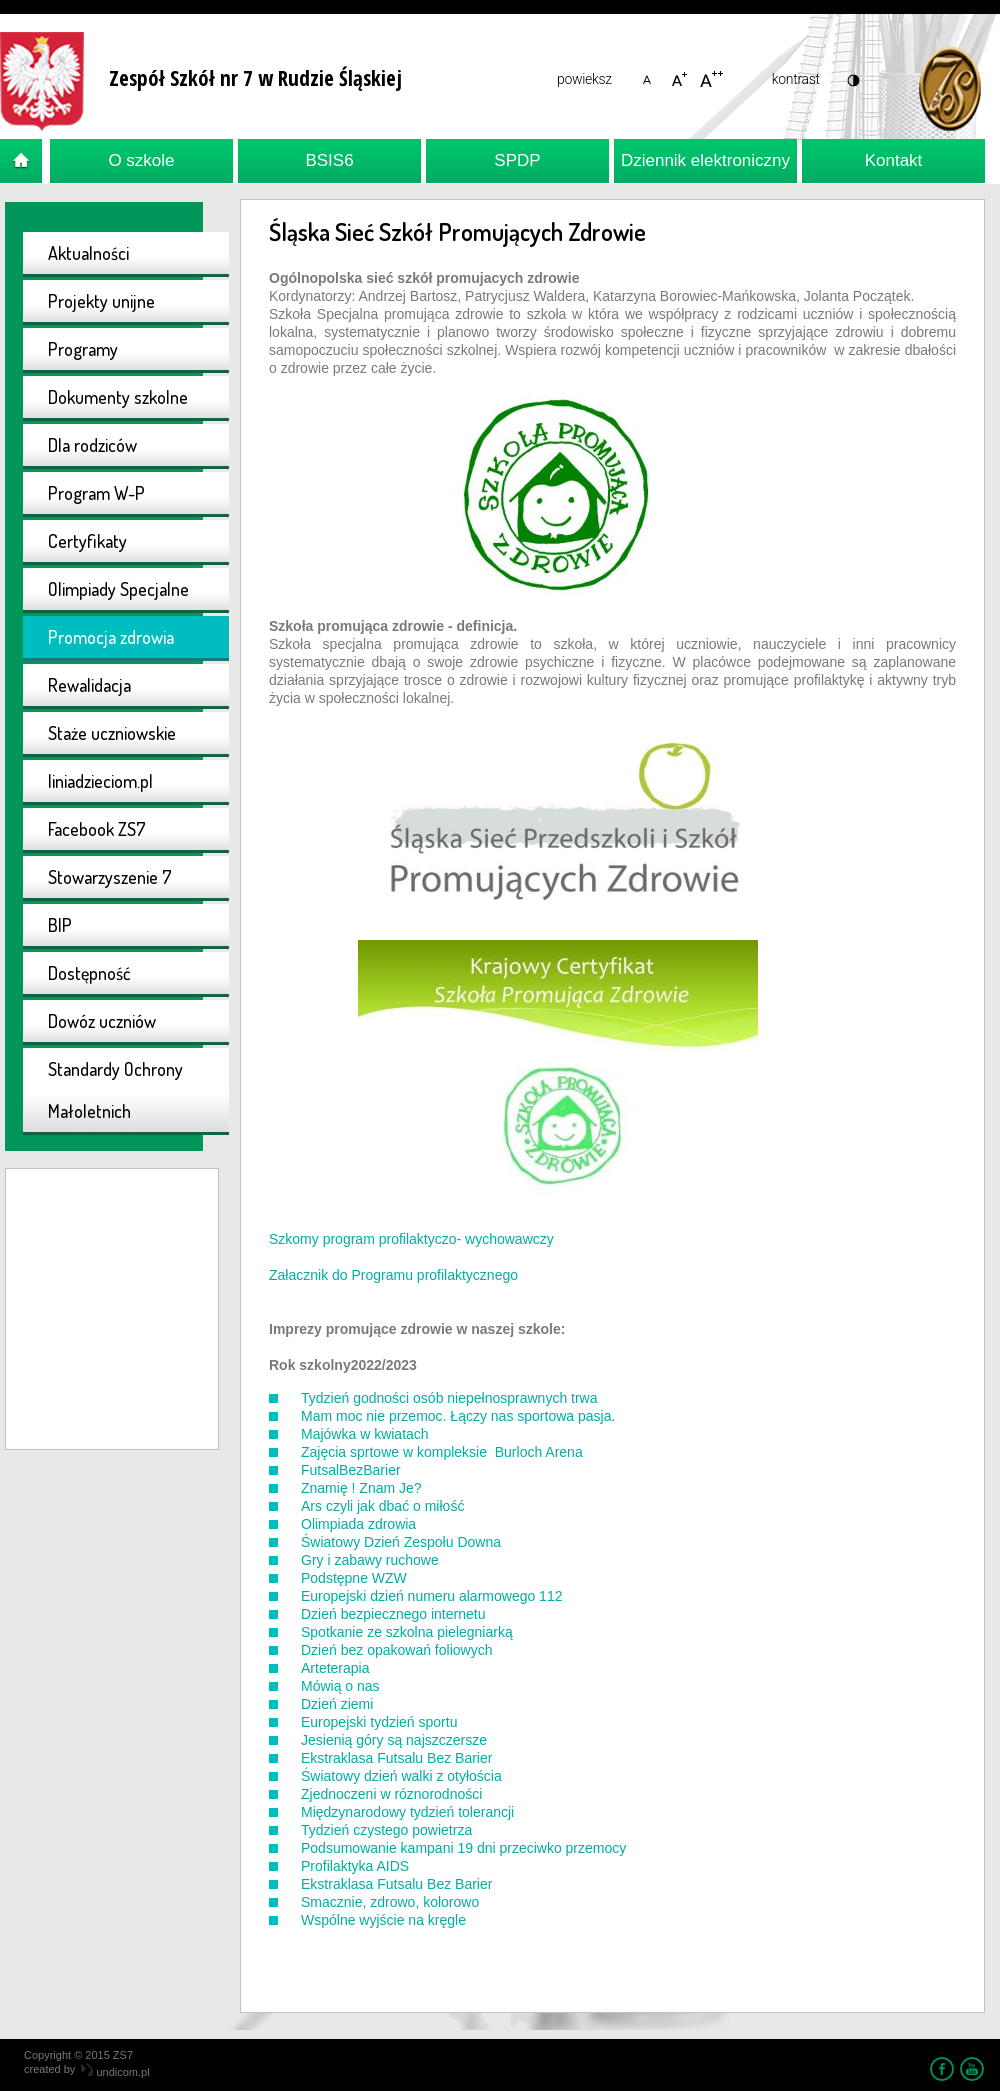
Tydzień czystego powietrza (386, 1830)
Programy (83, 349)
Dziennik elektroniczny (705, 160)
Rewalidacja (89, 685)
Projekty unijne (101, 301)
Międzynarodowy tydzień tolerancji (407, 1812)
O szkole (141, 160)
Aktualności (88, 253)
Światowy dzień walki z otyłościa (401, 1776)
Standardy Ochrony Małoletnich (115, 1090)
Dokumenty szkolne (118, 397)
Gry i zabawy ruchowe (370, 1560)
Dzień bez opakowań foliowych (396, 1650)
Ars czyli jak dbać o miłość (382, 1506)
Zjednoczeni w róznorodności (391, 1794)
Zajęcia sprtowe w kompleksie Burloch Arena (442, 1452)
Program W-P (96, 493)
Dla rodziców (92, 445)
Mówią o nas (340, 1686)
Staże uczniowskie (112, 733)
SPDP (517, 160)
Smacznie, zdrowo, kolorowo (390, 1902)
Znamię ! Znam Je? (361, 1488)
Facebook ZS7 (97, 829)
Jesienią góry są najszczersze (394, 1740)
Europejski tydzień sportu (379, 1722)
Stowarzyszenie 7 (110, 877)
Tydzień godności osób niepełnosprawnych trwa (449, 1398)
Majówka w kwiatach (365, 1434)
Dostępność (89, 973)
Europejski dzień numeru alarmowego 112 (431, 1596)
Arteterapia (335, 1668)
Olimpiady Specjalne (118, 589)
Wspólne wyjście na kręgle (383, 1920)
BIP (60, 925)
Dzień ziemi (337, 1704)
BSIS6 (329, 160)
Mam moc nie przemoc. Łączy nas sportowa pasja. (458, 1416)
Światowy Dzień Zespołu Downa (401, 1542)
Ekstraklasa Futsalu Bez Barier (396, 1758)
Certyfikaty (87, 541)
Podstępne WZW (354, 1578)
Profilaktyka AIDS (355, 1866)
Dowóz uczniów (102, 1021)
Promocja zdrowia (111, 637)
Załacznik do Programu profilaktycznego (393, 1275)
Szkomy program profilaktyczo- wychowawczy (411, 1239)
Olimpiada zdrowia (358, 1524)
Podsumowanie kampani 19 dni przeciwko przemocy (463, 1848)
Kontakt (894, 160)
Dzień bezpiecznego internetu (393, 1614)
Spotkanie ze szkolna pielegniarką (407, 1632)
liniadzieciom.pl (100, 781)
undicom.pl (115, 2072)
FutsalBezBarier (351, 1470)
